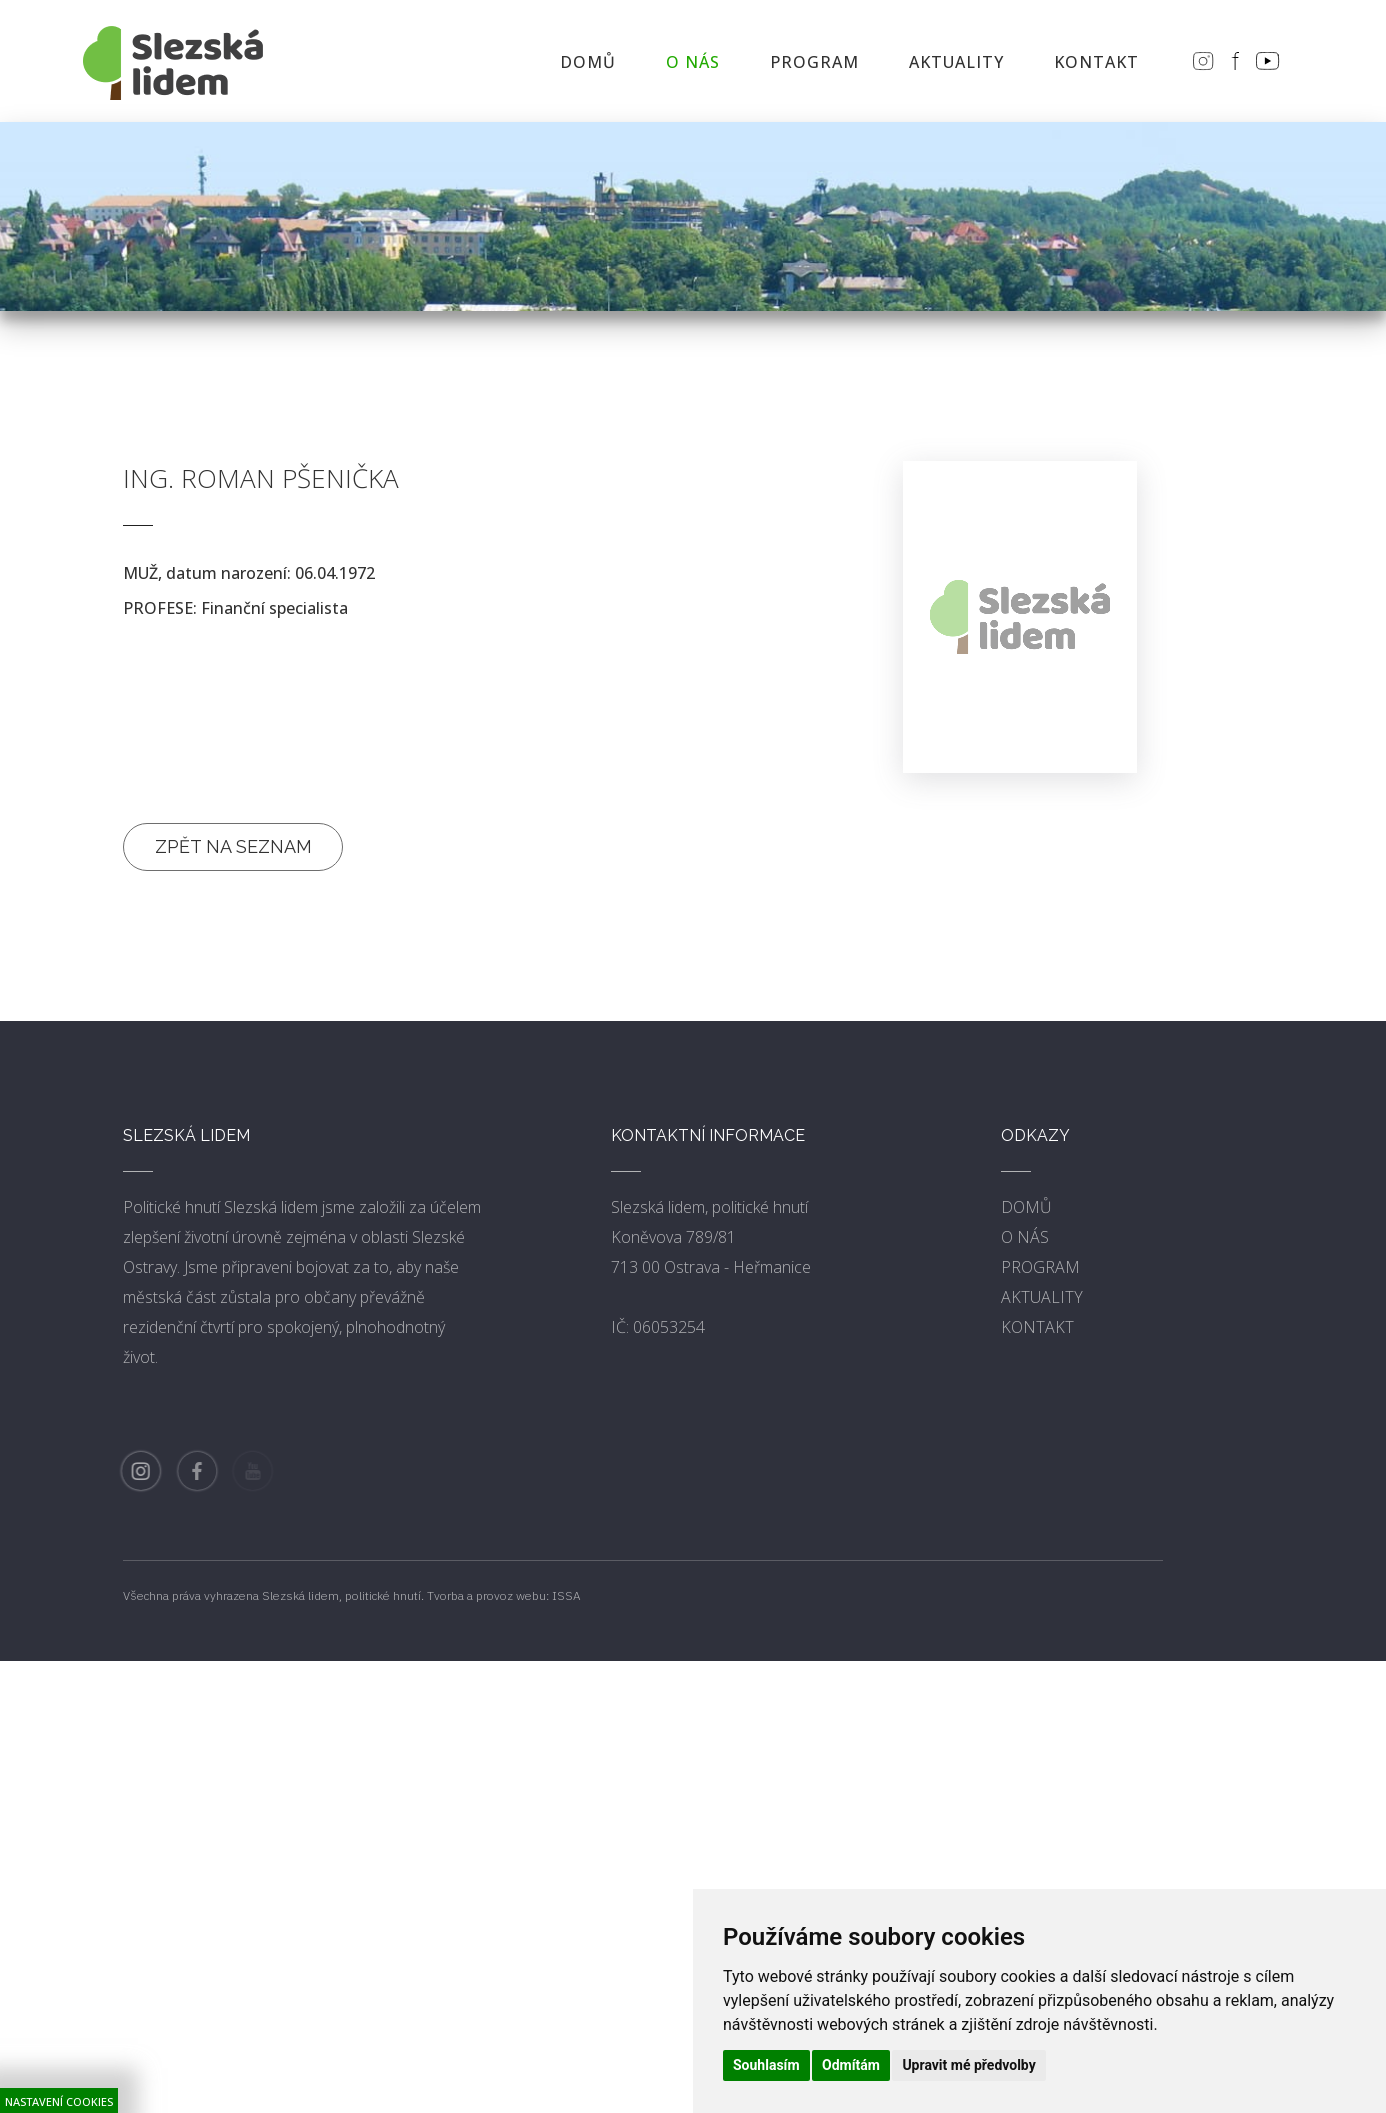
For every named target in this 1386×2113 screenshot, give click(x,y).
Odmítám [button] (851, 2065)
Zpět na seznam (233, 846)
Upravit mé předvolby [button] (968, 2065)
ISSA (566, 1595)
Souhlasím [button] (766, 2065)
